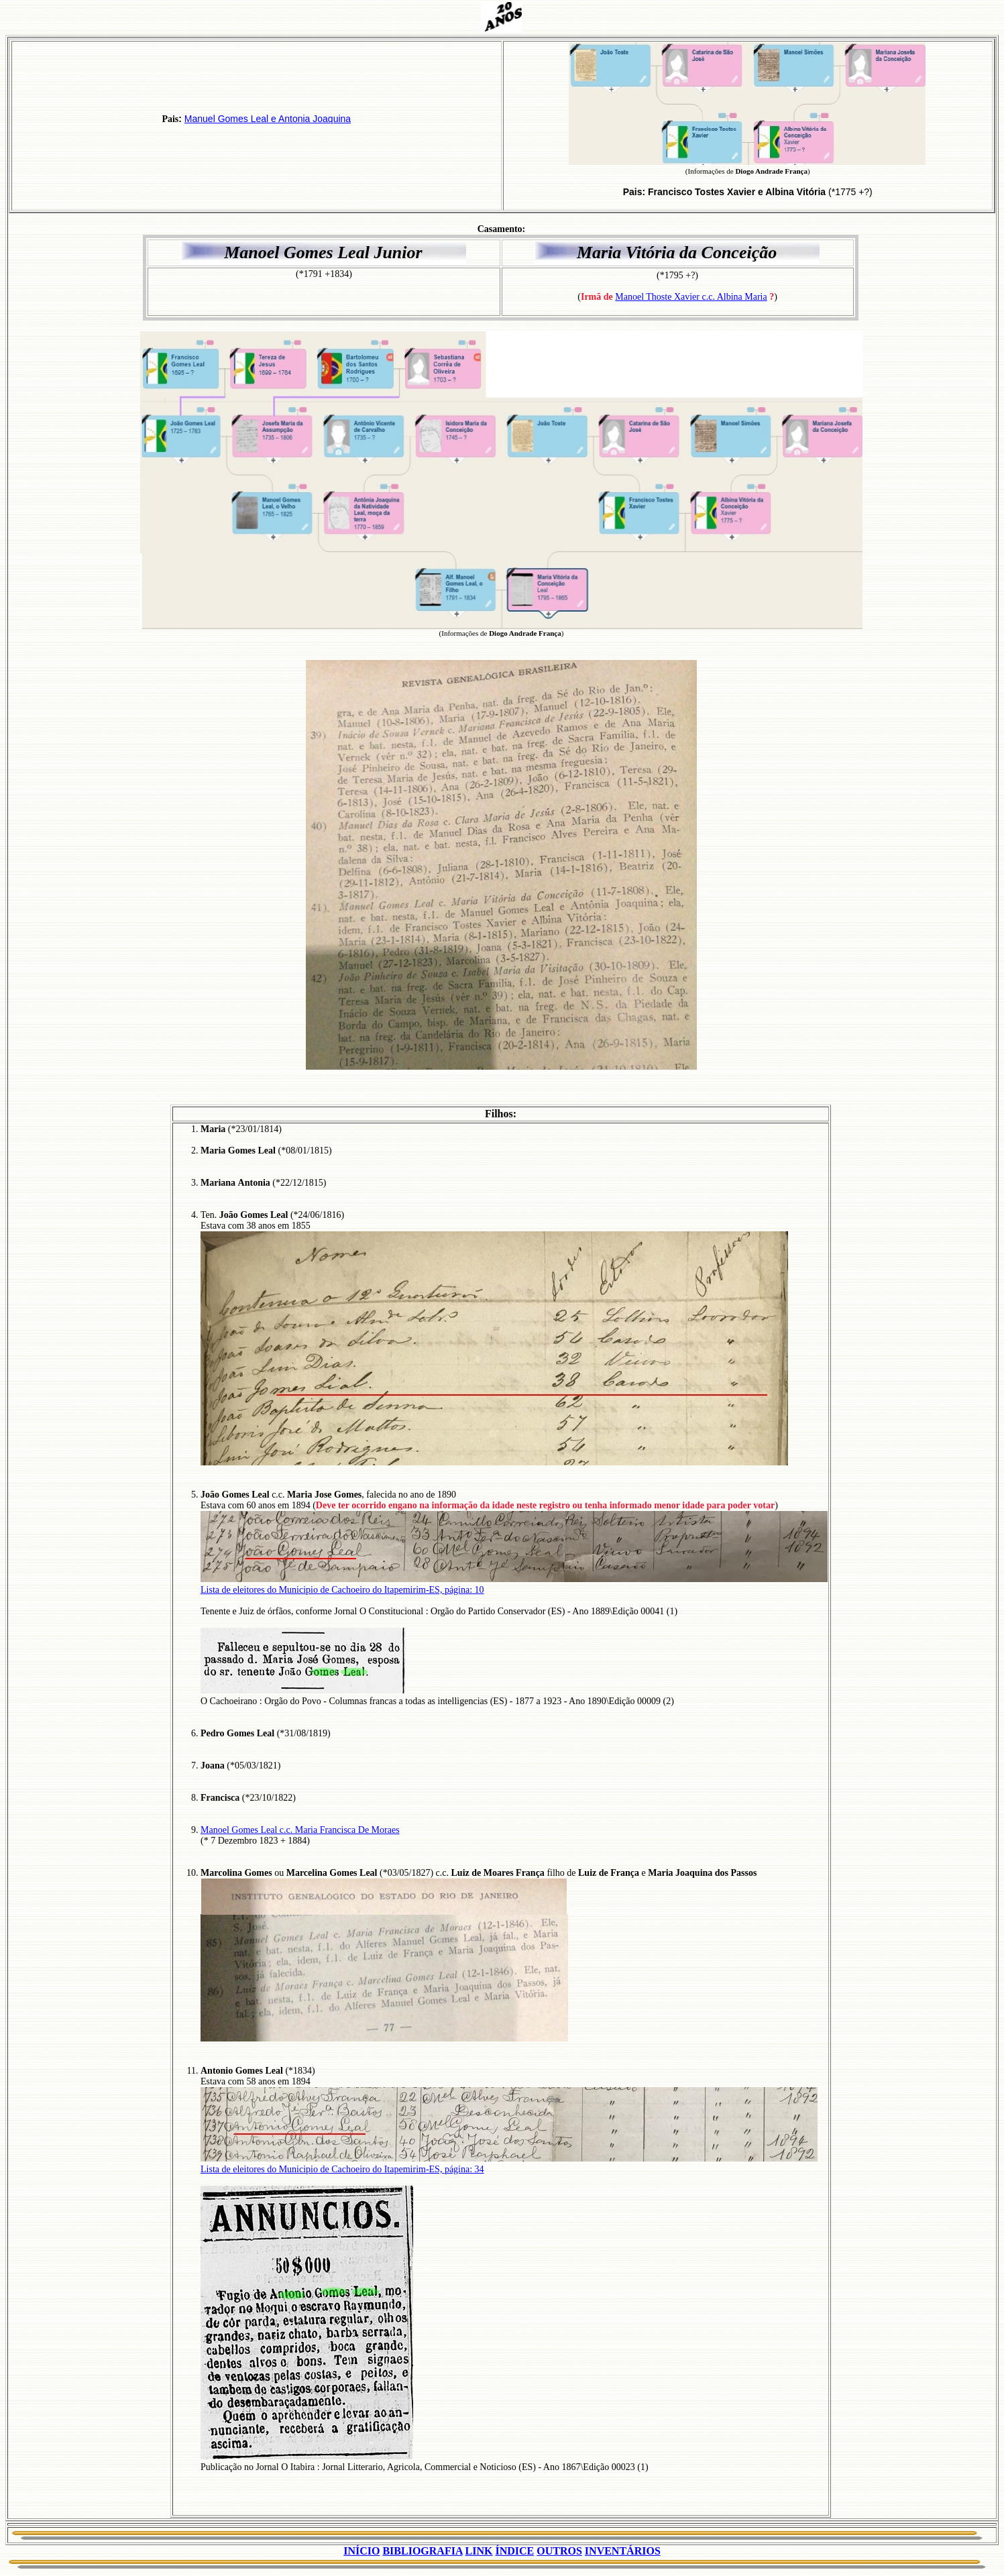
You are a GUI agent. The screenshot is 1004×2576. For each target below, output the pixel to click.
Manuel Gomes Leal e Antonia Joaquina (267, 118)
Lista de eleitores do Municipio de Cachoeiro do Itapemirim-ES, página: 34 (342, 2169)
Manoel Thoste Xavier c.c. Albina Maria (691, 297)
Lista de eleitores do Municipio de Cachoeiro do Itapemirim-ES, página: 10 (342, 1590)
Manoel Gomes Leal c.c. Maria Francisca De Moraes (300, 1830)
